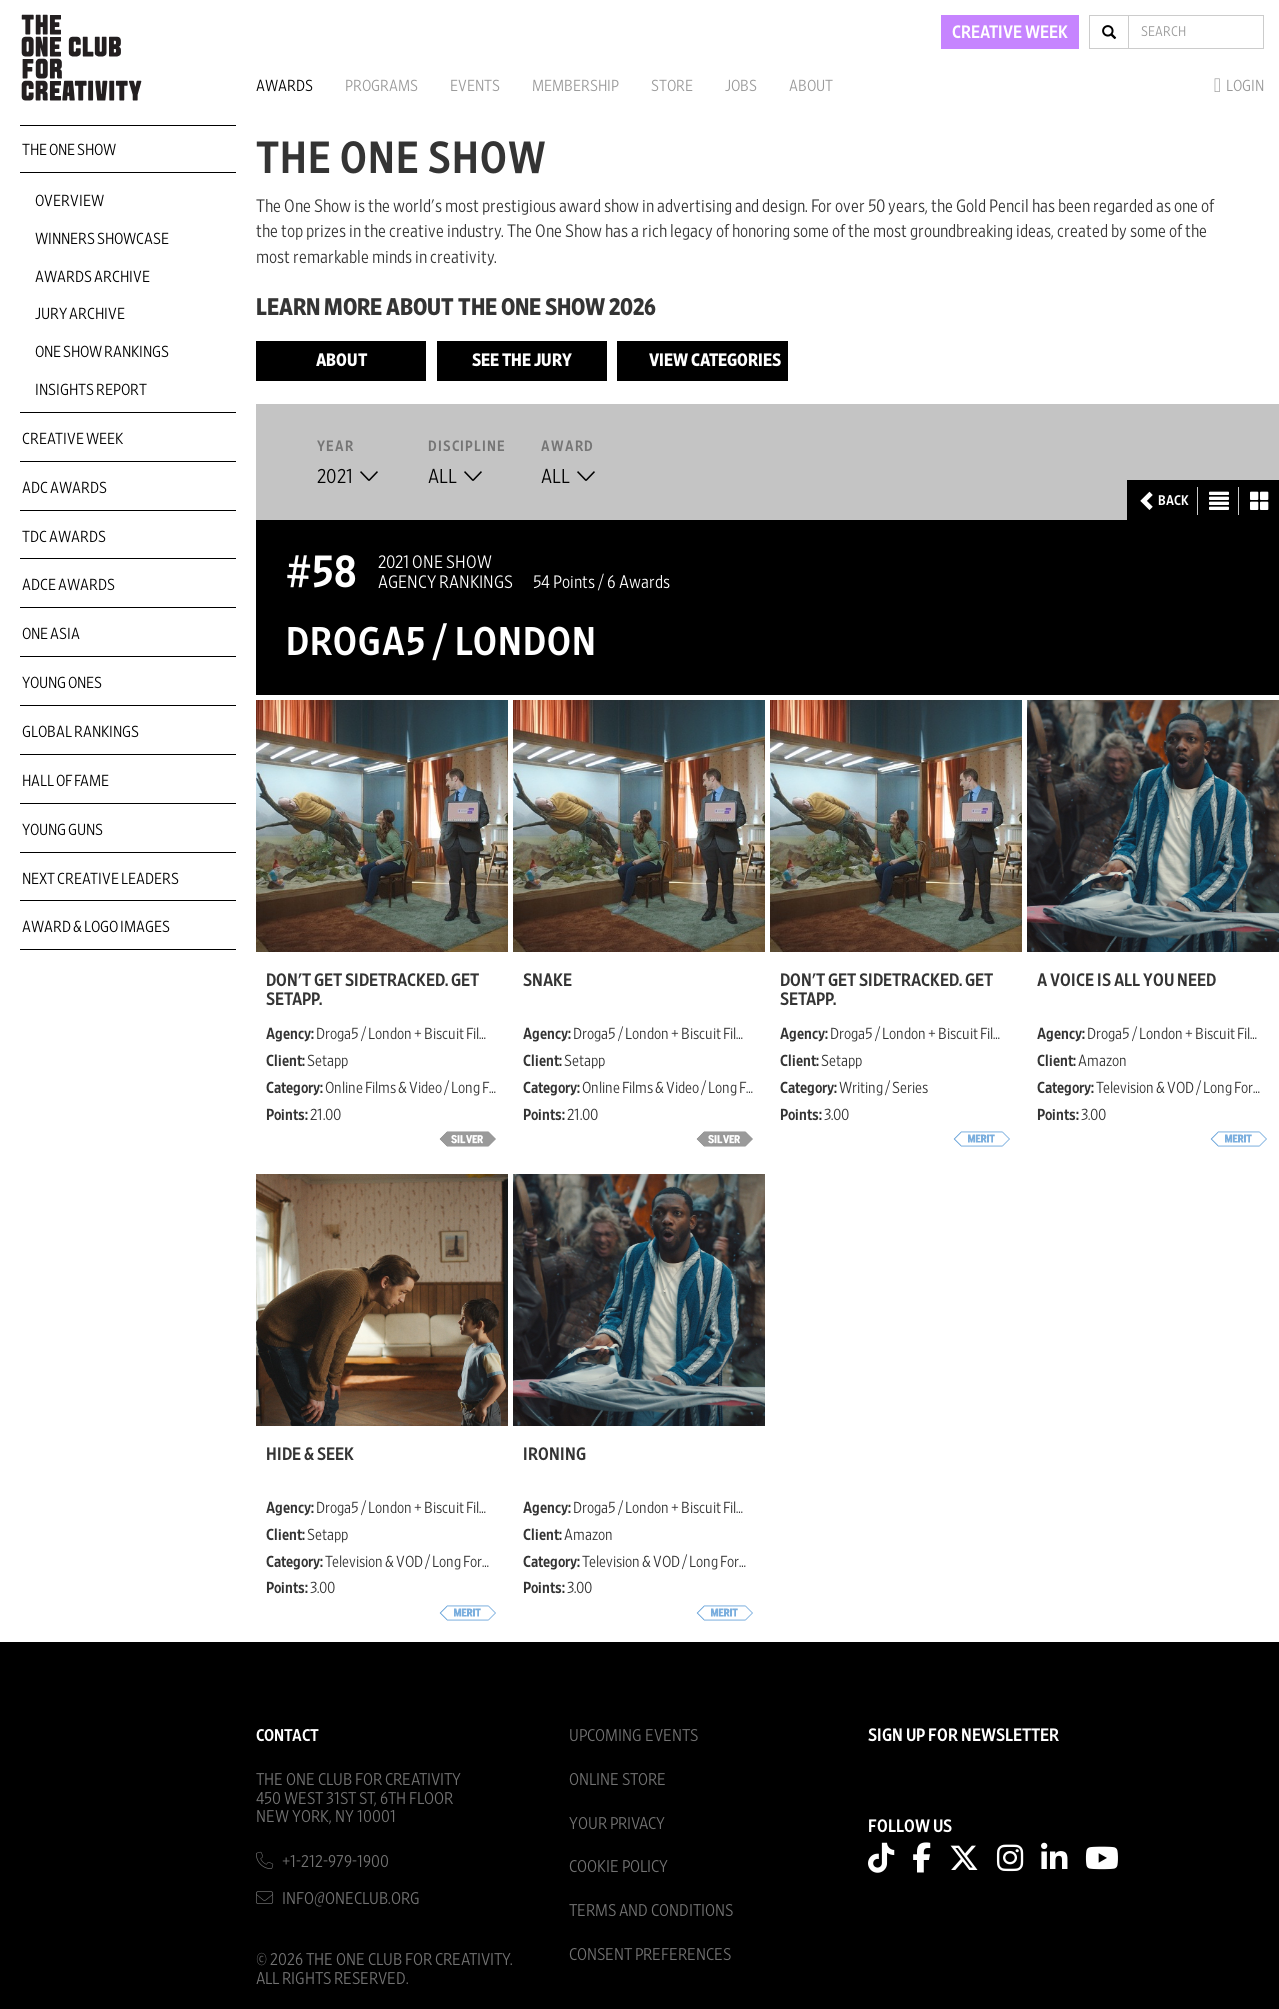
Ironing (554, 1455)
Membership (575, 86)
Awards (284, 86)
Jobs (741, 86)
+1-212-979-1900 (335, 1861)
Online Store (617, 1779)
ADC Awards (64, 488)
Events (475, 86)
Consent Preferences (650, 1954)
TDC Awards (64, 537)
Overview (69, 201)
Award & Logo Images (96, 927)
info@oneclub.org (351, 1898)
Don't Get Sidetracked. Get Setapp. (372, 990)
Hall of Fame (65, 781)
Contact (287, 1735)
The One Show (69, 150)
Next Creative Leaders (100, 879)
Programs (381, 86)
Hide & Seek (310, 1455)
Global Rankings (80, 732)
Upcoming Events (633, 1735)
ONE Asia (51, 634)
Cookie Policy (618, 1866)
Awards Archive (92, 277)
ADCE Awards (68, 585)
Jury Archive (80, 314)
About (811, 86)
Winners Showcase (102, 239)
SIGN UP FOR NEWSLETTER (963, 1736)
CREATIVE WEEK (1010, 33)
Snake (547, 981)
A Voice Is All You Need (1126, 981)
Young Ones (62, 683)
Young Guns (62, 830)
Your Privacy (617, 1823)
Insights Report (91, 390)
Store (672, 86)
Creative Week (72, 439)
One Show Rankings (102, 352)
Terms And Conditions (651, 1910)
